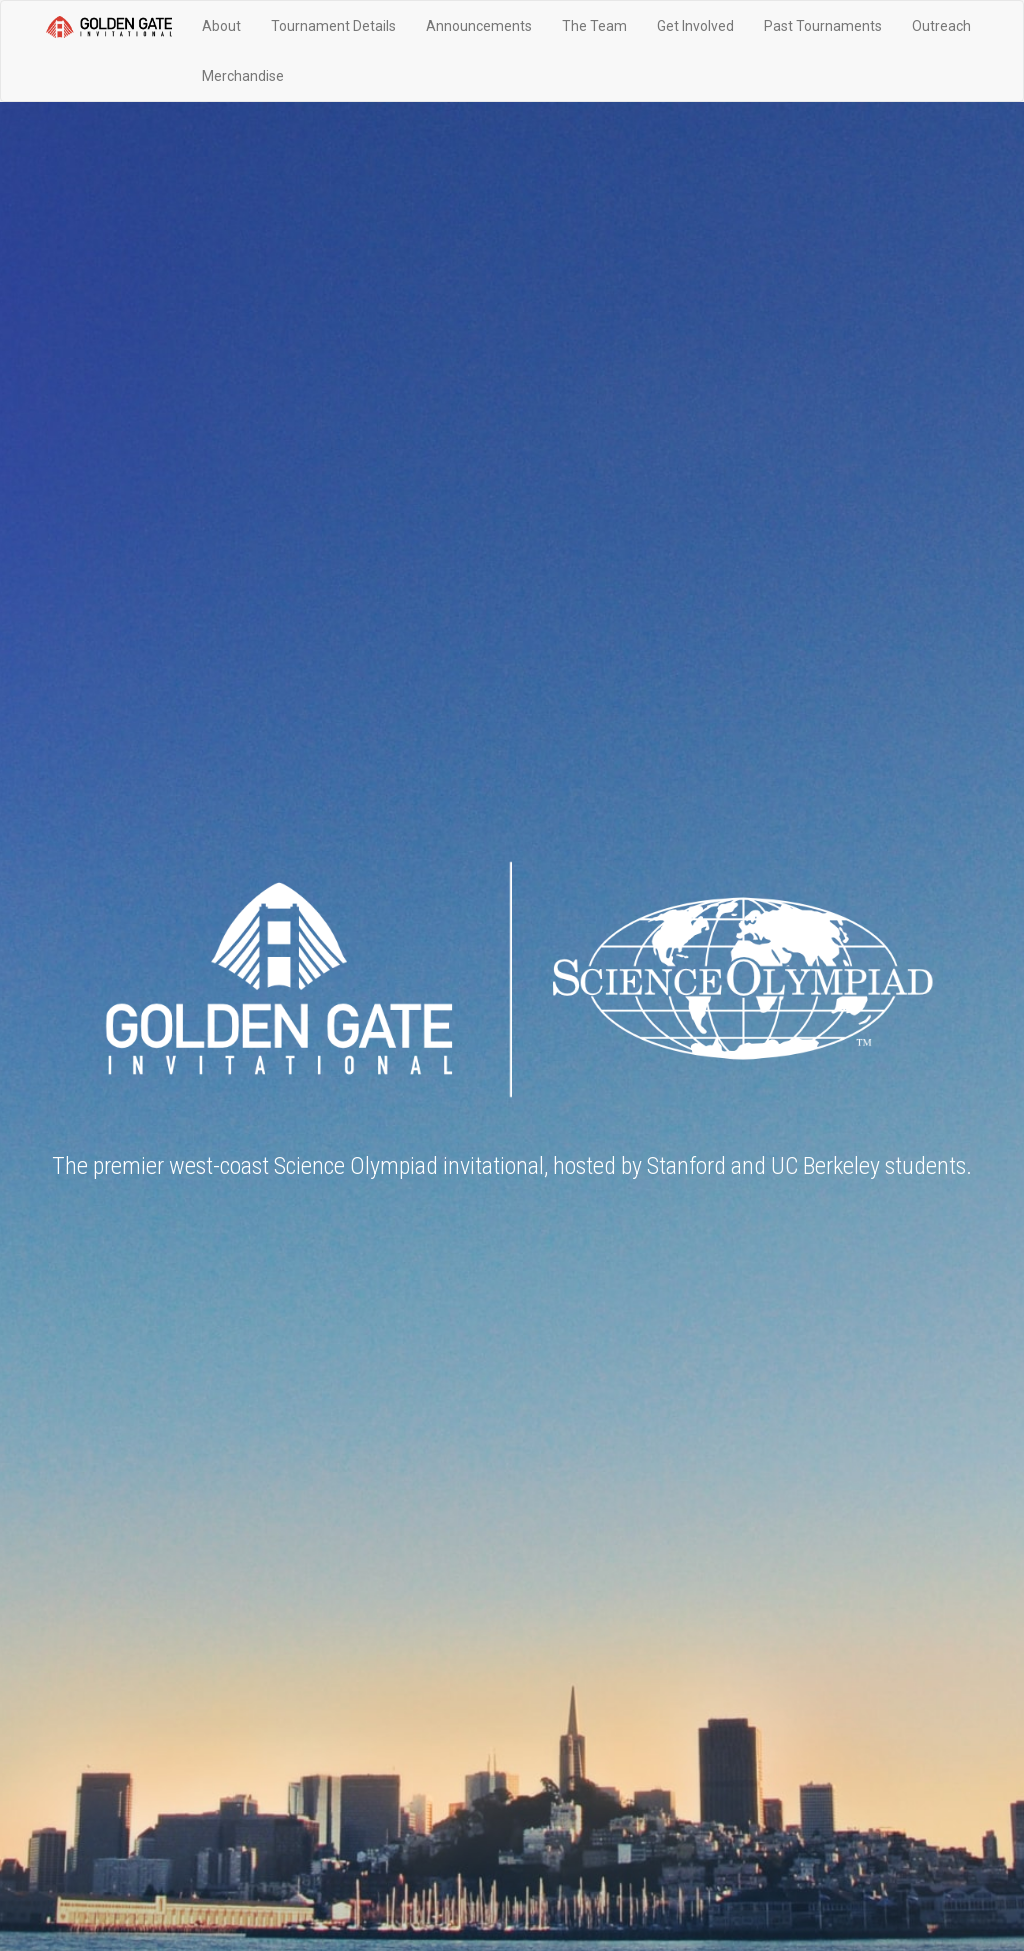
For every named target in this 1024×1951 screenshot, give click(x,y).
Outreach (941, 26)
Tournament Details (333, 26)
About (221, 26)
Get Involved (695, 26)
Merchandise (243, 76)
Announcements (479, 26)
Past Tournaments (823, 26)
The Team (594, 26)
